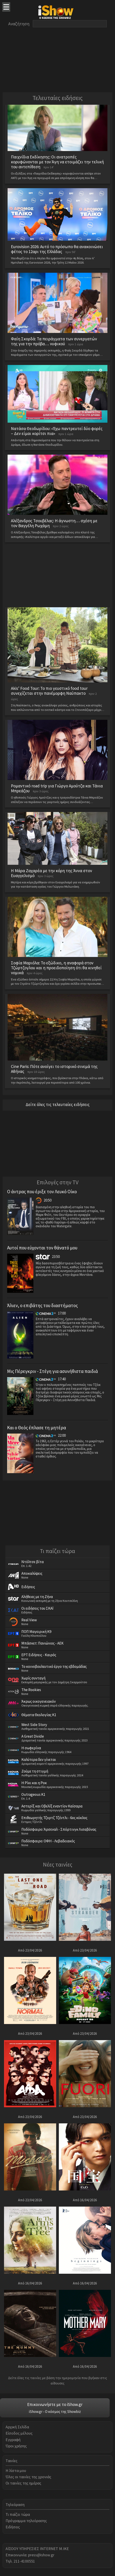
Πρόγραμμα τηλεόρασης (26, 2520)
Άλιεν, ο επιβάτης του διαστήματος (42, 1305)
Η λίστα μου (16, 2470)
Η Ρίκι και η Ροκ (34, 1782)
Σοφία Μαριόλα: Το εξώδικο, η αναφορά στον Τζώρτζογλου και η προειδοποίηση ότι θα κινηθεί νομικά (56, 967)
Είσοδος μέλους (19, 2433)
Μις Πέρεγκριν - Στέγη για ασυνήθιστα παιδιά (52, 1371)
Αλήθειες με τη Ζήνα (37, 1596)
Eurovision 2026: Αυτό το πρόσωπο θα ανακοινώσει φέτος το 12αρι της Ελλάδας (57, 249)
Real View (29, 1619)
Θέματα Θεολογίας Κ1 (38, 1714)
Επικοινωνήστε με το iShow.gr (54, 2404)
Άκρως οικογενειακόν (38, 1701)
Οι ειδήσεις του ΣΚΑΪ (37, 1608)
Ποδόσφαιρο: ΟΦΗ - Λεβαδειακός (48, 1841)
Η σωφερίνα (31, 1747)
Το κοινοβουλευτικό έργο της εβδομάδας (54, 1666)
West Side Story (34, 1724)
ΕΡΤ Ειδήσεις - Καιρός (38, 1654)
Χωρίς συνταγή (33, 1678)
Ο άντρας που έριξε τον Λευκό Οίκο (42, 1192)
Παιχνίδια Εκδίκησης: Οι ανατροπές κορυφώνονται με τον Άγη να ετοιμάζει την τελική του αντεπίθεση (57, 161)
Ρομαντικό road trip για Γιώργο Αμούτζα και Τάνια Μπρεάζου (57, 788)
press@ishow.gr (41, 2554)
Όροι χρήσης (16, 2445)
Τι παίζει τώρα (18, 2514)
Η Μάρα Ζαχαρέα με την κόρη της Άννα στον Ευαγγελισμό (51, 873)
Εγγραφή (13, 2439)
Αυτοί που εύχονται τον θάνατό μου (42, 1248)
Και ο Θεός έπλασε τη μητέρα (36, 1428)
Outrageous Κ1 (33, 1794)
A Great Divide (32, 1736)
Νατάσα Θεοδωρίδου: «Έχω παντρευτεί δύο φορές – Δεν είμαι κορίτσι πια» (57, 431)
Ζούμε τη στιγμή (34, 1771)
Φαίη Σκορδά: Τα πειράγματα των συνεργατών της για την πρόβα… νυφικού (54, 341)
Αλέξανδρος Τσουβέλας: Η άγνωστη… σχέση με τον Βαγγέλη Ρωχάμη (54, 523)
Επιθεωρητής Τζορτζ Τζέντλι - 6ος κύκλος (54, 1817)
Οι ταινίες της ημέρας (23, 2483)
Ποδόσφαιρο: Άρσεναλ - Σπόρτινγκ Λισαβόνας (58, 1829)
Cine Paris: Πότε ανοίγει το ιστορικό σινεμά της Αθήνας (54, 1069)
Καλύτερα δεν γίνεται (38, 1759)
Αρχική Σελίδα (17, 2426)
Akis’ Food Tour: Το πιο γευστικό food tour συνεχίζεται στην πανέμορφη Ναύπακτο (49, 691)
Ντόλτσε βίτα (32, 1561)
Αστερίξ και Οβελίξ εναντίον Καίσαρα (51, 1806)
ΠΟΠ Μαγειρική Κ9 (36, 1631)
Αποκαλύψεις (31, 1573)
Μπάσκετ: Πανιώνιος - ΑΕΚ (42, 1643)
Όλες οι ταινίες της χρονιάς (28, 2476)
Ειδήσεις (28, 1586)
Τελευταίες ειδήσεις (58, 98)
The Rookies (31, 1689)
